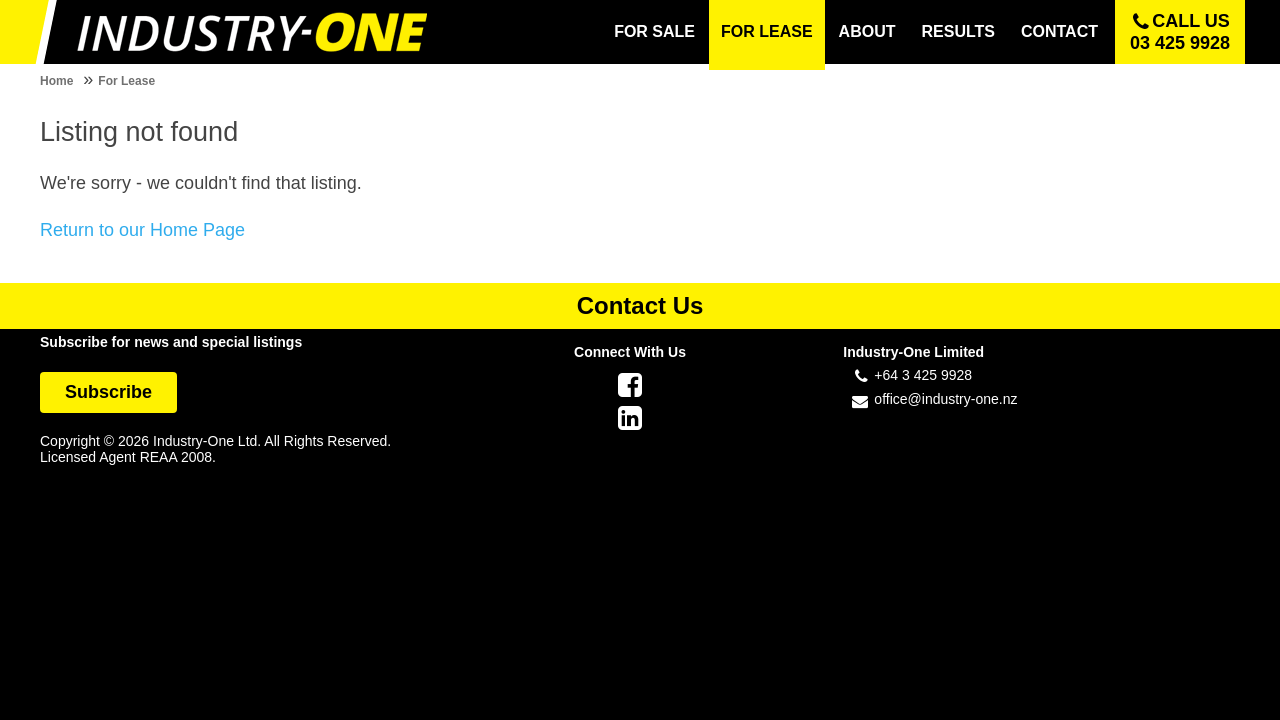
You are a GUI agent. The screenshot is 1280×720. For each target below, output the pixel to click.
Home (56, 81)
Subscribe (108, 392)
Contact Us (640, 305)
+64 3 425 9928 (923, 375)
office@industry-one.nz (945, 399)
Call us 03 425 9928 (1180, 32)
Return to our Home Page (142, 230)
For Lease (126, 81)
